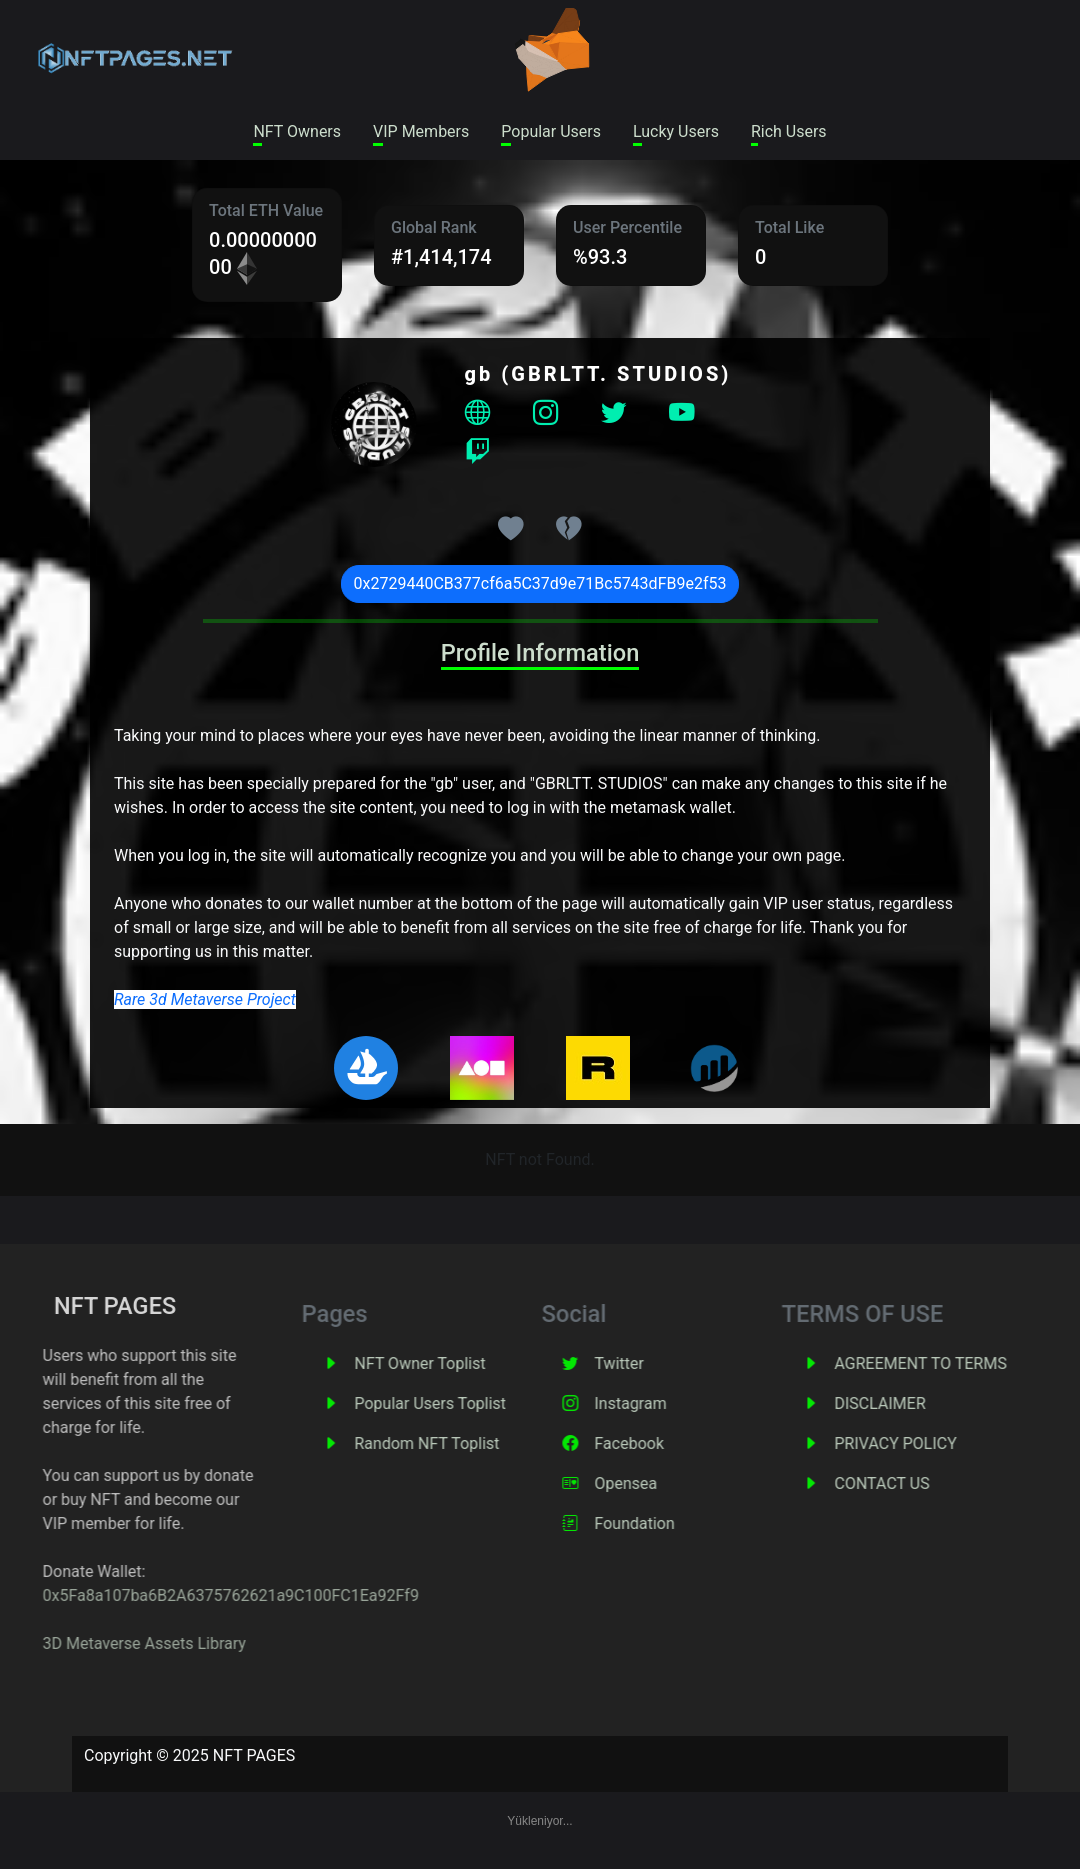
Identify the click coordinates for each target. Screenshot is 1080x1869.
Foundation (683, 1523)
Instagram (679, 1403)
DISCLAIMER (928, 1403)
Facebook (677, 1443)
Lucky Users (676, 131)
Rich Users (789, 131)
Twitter (667, 1363)
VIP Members (421, 131)
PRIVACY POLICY (944, 1443)
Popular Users (551, 131)
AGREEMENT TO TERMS (969, 1363)
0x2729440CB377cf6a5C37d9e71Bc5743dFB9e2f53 (540, 583)
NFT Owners (297, 131)
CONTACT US (930, 1483)
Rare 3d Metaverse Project (205, 999)
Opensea (674, 1483)
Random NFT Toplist (475, 1443)
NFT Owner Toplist (468, 1363)
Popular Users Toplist (479, 1403)
